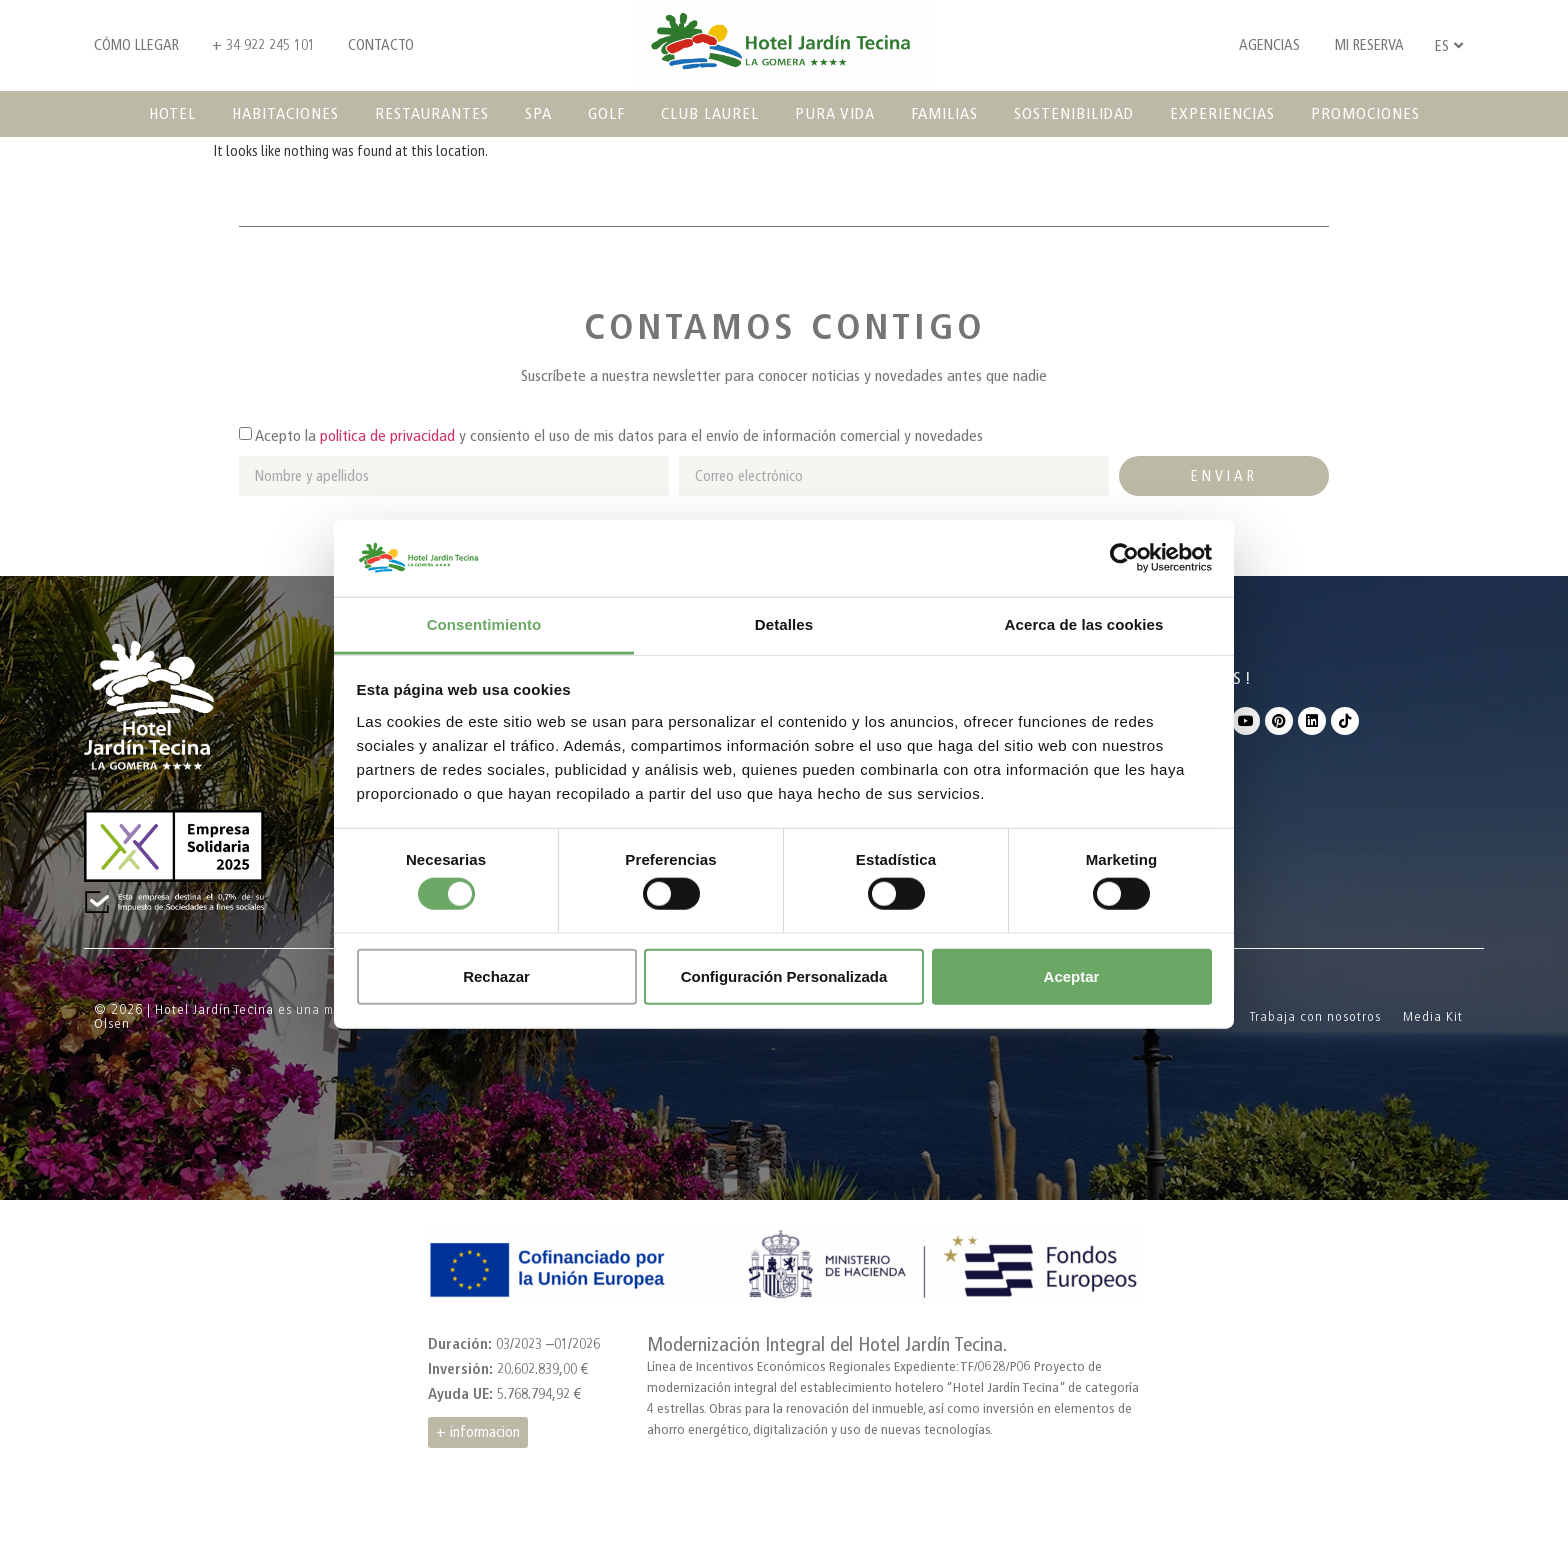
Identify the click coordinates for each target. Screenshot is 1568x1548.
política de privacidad (387, 435)
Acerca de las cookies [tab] (1084, 624)
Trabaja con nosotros (1315, 1016)
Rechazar (496, 975)
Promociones (1365, 113)
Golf (606, 113)
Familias (944, 113)
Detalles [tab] (784, 624)
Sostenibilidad (1074, 113)
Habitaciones (285, 113)
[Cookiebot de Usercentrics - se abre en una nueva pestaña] (1124, 558)
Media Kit (1433, 1016)
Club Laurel (710, 113)
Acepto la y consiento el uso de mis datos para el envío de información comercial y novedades (619, 435)
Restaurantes (432, 113)
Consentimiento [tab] (484, 624)
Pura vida (835, 113)
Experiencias (1222, 113)
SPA (538, 113)
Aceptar (1072, 975)
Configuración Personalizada (784, 975)
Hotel (172, 113)
